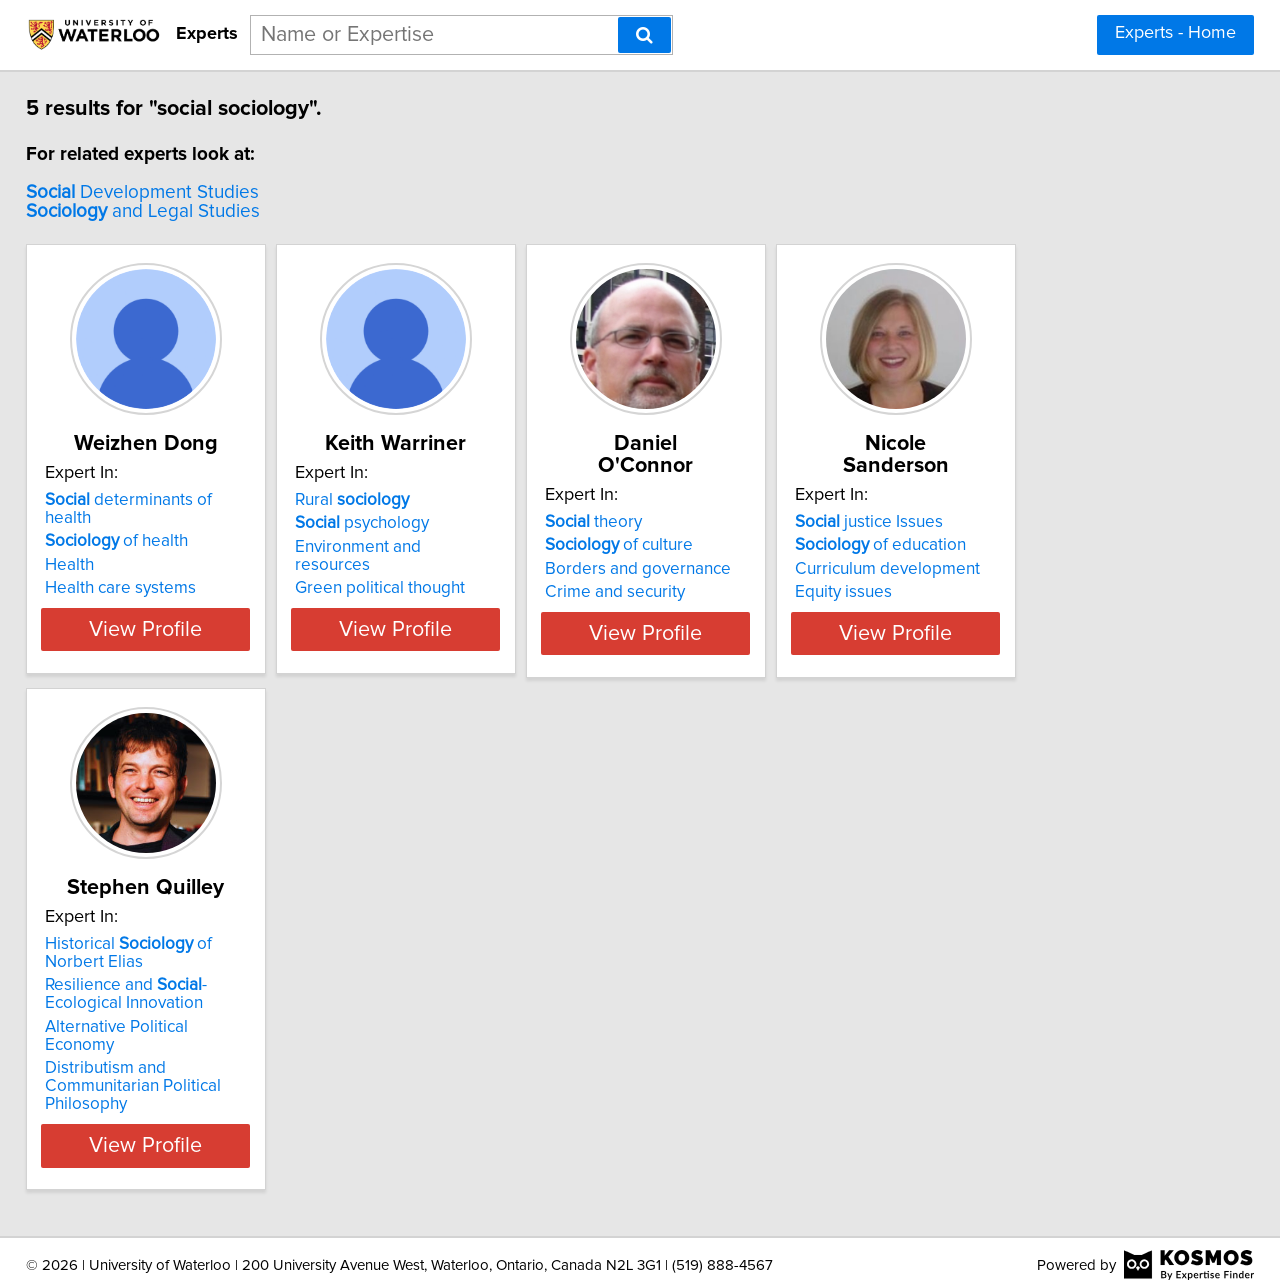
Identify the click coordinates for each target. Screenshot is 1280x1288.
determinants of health (167, 500)
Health (83, 547)
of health (130, 523)
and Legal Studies (157, 211)
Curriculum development (1051, 547)
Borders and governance (752, 547)
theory (707, 500)
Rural (416, 500)
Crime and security (729, 570)
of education (1044, 523)
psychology (426, 523)
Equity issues (1007, 570)
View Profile (185, 665)
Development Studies (156, 192)
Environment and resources (461, 547)
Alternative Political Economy (167, 1059)
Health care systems (134, 570)
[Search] (644, 35)
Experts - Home (1175, 33)
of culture (733, 523)
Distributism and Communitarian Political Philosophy (178, 1091)
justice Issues (1033, 500)
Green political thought (444, 570)
